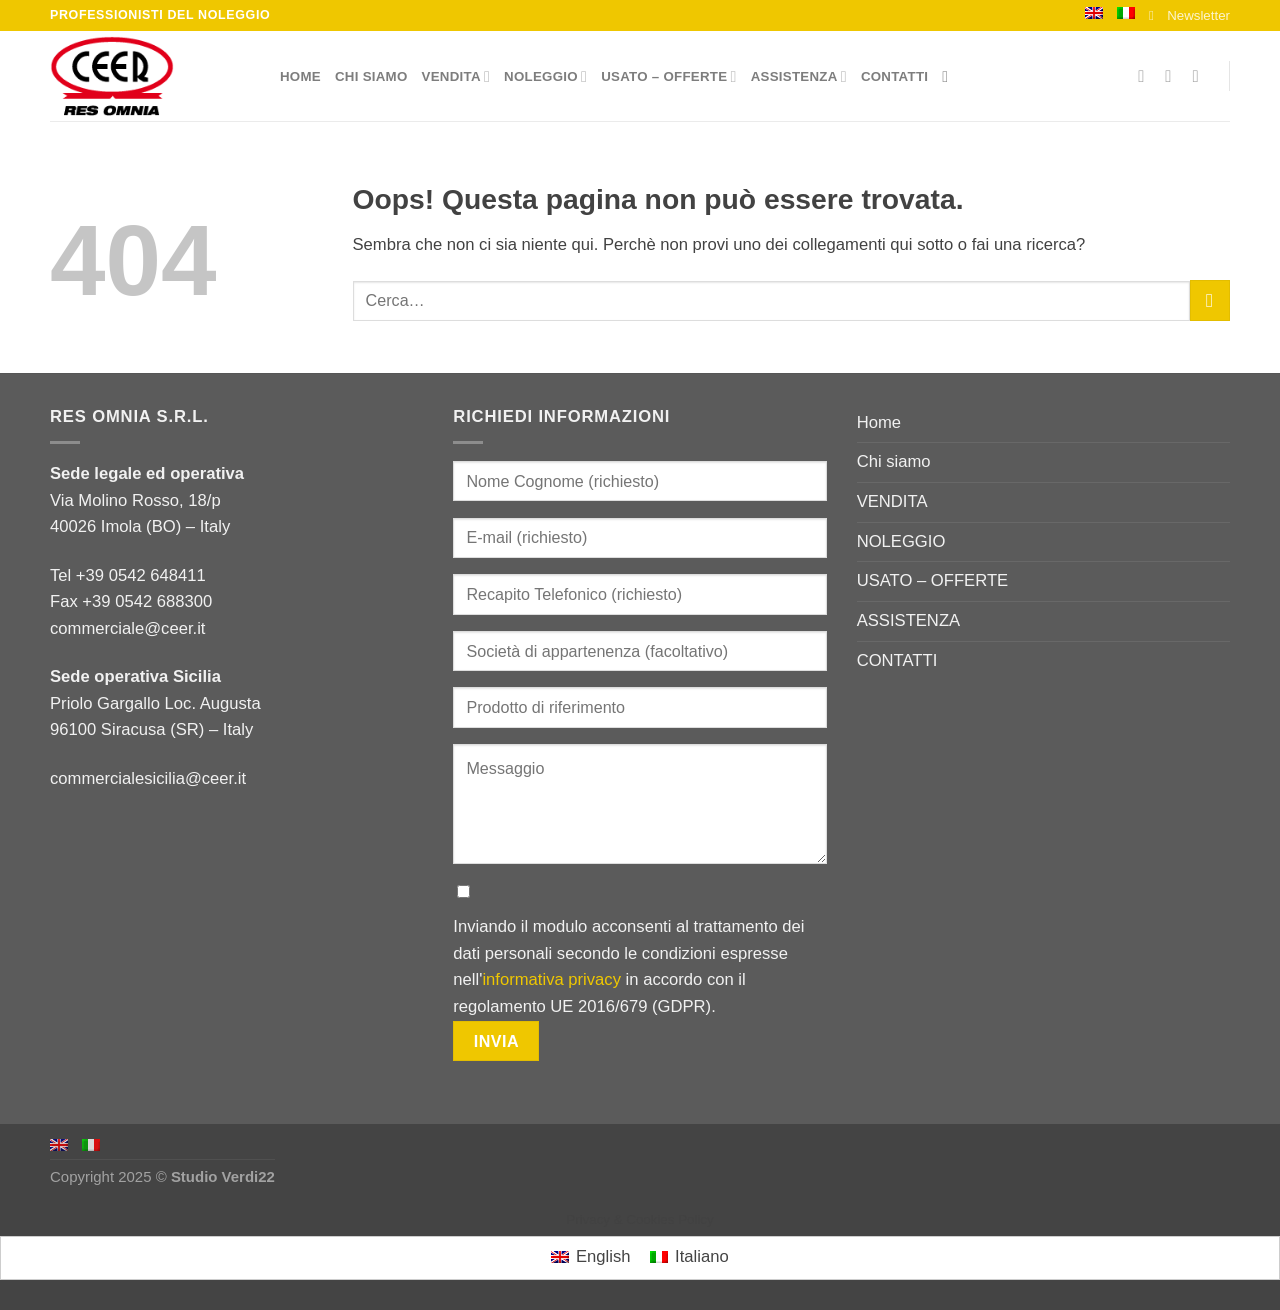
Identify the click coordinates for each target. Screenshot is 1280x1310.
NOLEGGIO (545, 76)
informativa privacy (551, 979)
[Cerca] (950, 76)
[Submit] (1210, 300)
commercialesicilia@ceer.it (148, 778)
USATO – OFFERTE (668, 76)
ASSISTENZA (799, 76)
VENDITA (456, 76)
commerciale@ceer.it (127, 628)
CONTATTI (894, 76)
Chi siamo (371, 76)
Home (300, 76)
